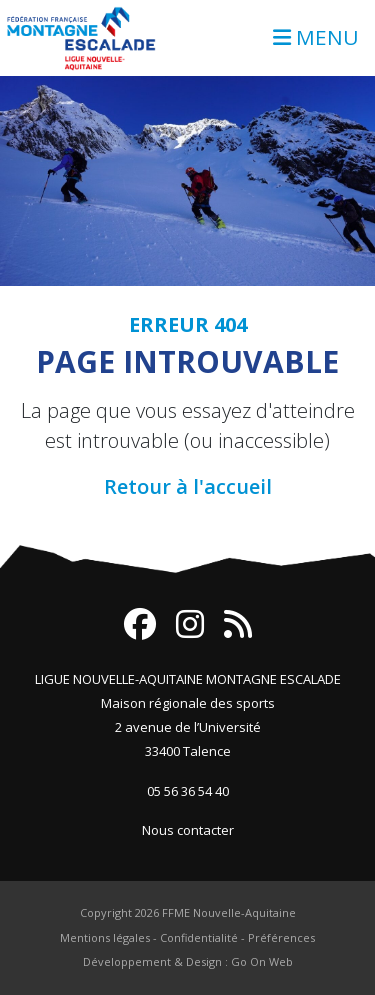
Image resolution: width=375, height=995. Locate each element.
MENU (316, 37)
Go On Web (262, 961)
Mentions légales (105, 937)
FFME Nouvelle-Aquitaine (229, 912)
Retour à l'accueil (188, 486)
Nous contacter (188, 830)
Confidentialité (199, 937)
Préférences (281, 937)
